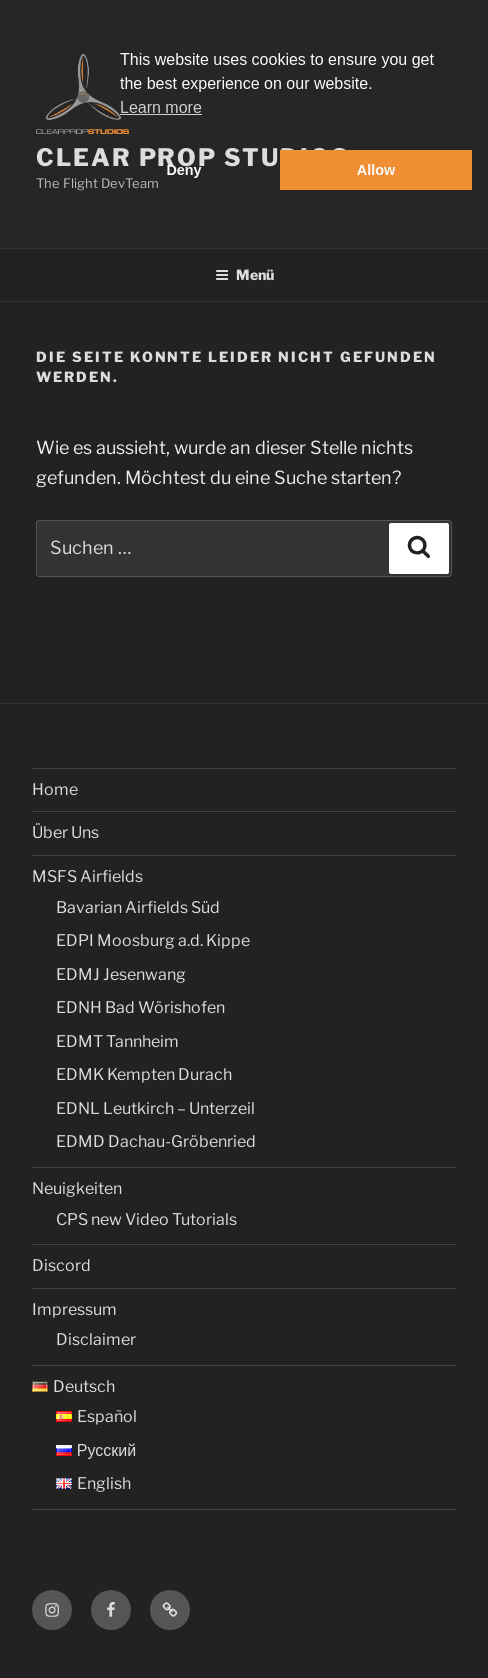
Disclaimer (96, 1339)
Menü (244, 274)
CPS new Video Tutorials (146, 1219)
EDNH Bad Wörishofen (140, 1007)
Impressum (74, 1309)
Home (55, 789)
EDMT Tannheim (117, 1041)
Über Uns (65, 832)
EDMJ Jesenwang (121, 974)
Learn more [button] (161, 107)
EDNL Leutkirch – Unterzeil (155, 1108)
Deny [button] (183, 170)
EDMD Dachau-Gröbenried (156, 1141)
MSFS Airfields (87, 876)
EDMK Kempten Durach (144, 1074)
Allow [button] (376, 170)
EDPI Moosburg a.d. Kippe (153, 940)
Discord (61, 1265)
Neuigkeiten (77, 1188)
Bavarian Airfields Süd (138, 907)
